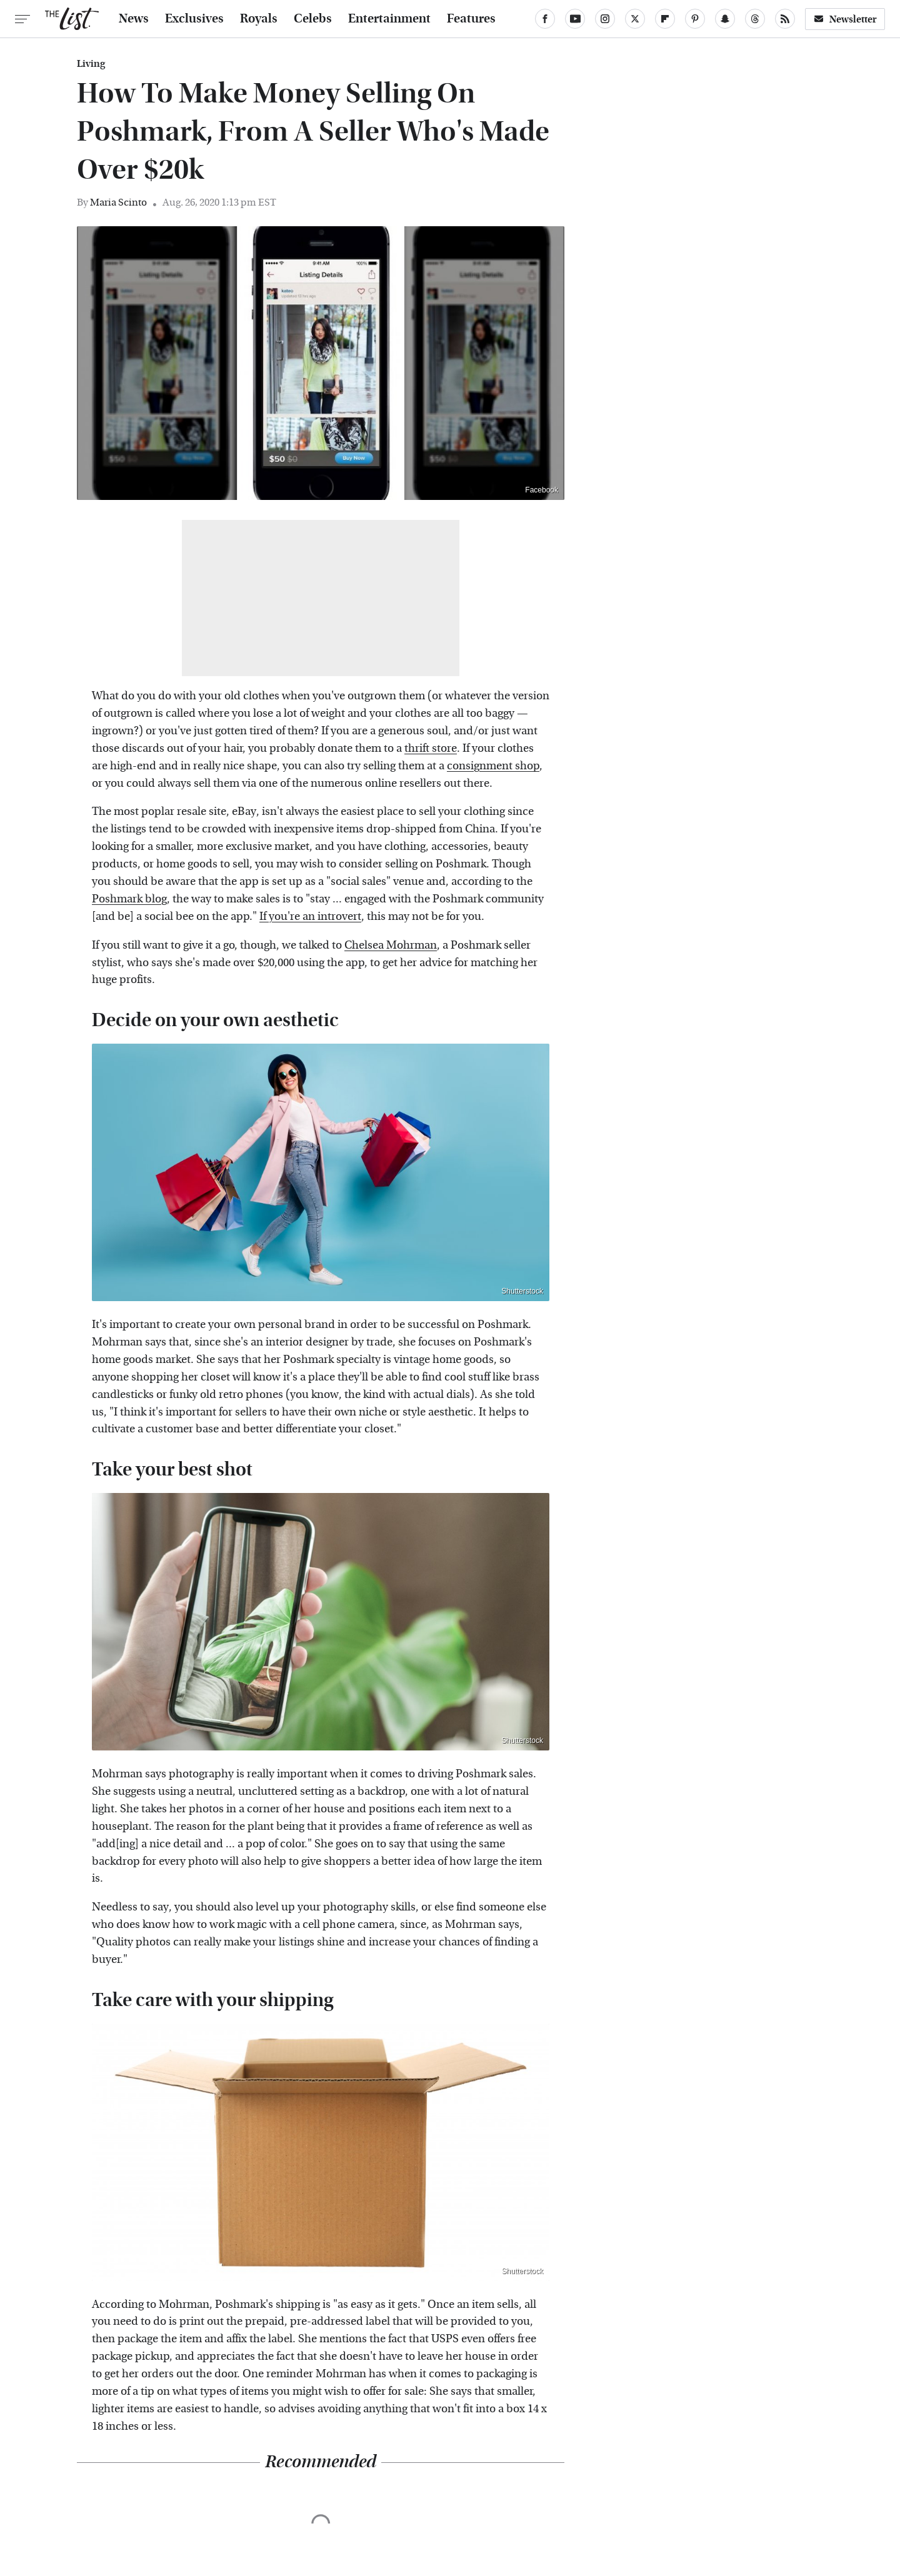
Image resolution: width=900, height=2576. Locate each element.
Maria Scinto (118, 202)
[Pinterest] (695, 19)
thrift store (430, 748)
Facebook (541, 490)
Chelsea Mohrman (390, 945)
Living (91, 64)
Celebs (313, 18)
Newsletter (845, 19)
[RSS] (785, 19)
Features (471, 18)
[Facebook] (545, 19)
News (134, 18)
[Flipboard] (665, 19)
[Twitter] (635, 19)
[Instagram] (605, 19)
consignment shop (493, 765)
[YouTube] (575, 19)
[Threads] (755, 19)
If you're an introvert (310, 916)
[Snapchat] (725, 19)
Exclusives (194, 18)
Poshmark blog (129, 899)
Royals (259, 18)
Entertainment (389, 18)
